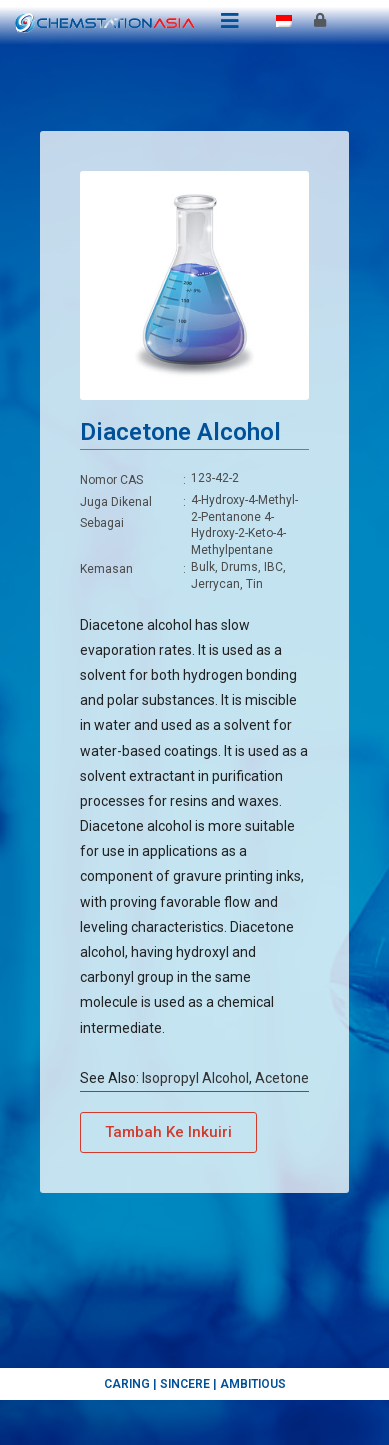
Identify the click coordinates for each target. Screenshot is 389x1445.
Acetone (282, 1078)
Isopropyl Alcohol (195, 1078)
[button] (168, 1132)
